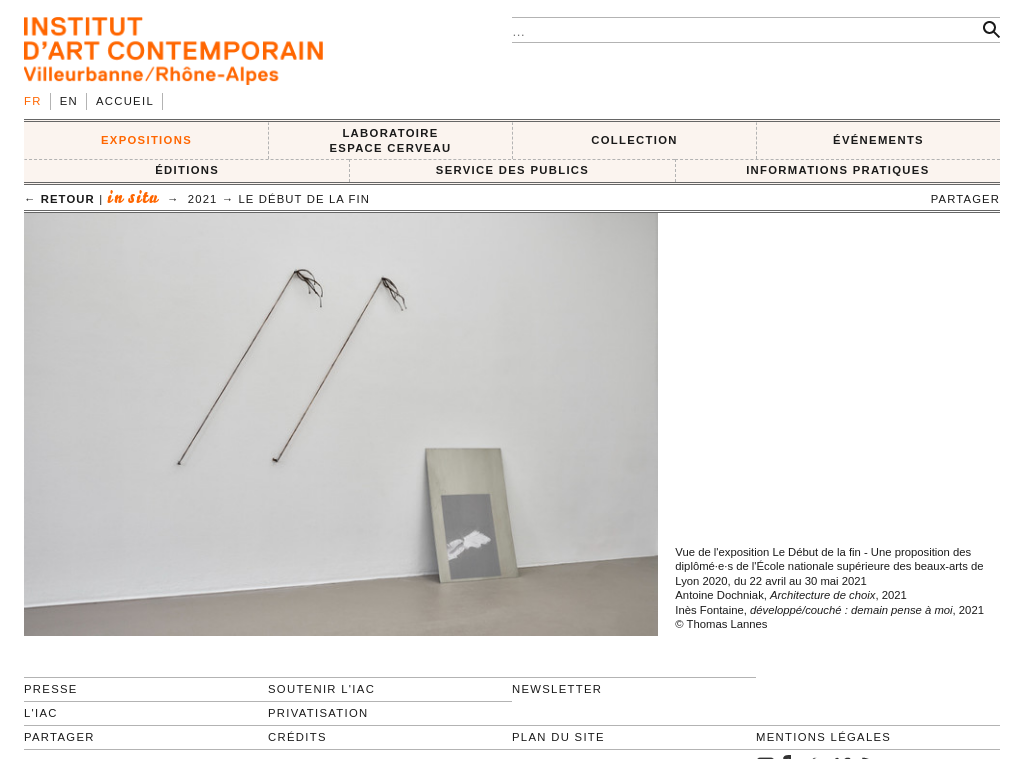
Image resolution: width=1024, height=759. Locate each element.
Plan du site (558, 737)
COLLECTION (634, 140)
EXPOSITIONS (146, 140)
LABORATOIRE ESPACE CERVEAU (390, 140)
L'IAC (41, 713)
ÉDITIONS (187, 170)
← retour (59, 199)
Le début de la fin (304, 199)
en (69, 101)
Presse (51, 689)
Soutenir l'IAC (321, 689)
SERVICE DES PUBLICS (512, 170)
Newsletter (557, 689)
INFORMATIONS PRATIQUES (837, 170)
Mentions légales (823, 737)
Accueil (125, 101)
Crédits (297, 737)
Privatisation (318, 713)
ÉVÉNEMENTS (878, 140)
